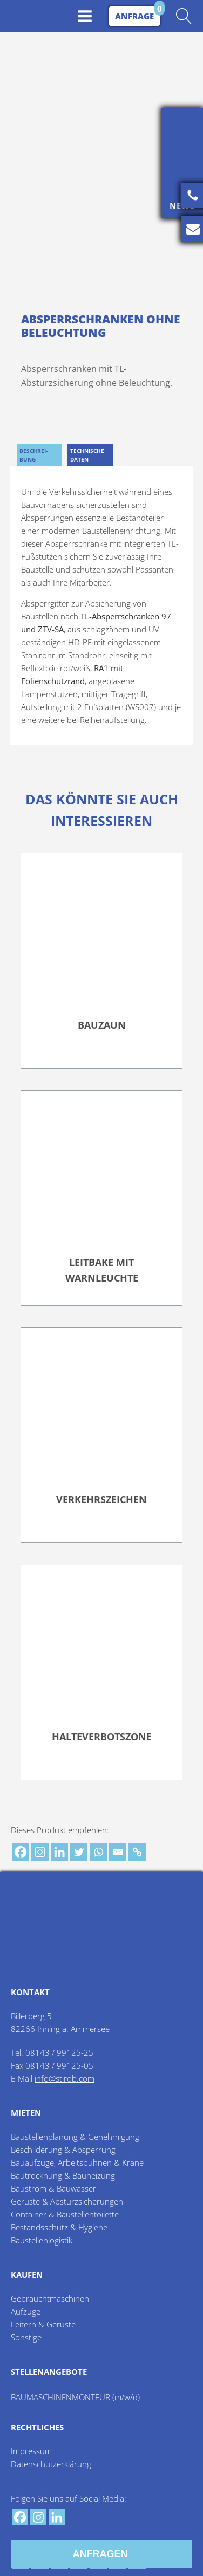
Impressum (31, 2446)
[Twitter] (78, 1848)
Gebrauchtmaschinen (50, 2294)
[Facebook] (20, 1848)
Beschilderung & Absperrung (63, 2145)
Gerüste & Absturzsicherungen (67, 2197)
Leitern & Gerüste (43, 2320)
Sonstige (26, 2333)
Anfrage (134, 16)
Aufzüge (25, 2307)
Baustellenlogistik (41, 2236)
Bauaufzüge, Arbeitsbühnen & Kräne (77, 2158)
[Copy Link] (137, 1848)
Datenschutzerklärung (51, 2459)
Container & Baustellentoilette (65, 2210)
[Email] (117, 1848)
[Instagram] (40, 1848)
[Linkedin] (59, 1848)
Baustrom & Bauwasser (53, 2184)
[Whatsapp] (98, 1848)
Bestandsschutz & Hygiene (59, 2223)
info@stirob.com (64, 2074)
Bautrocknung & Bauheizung (63, 2171)
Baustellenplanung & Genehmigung (75, 2132)
